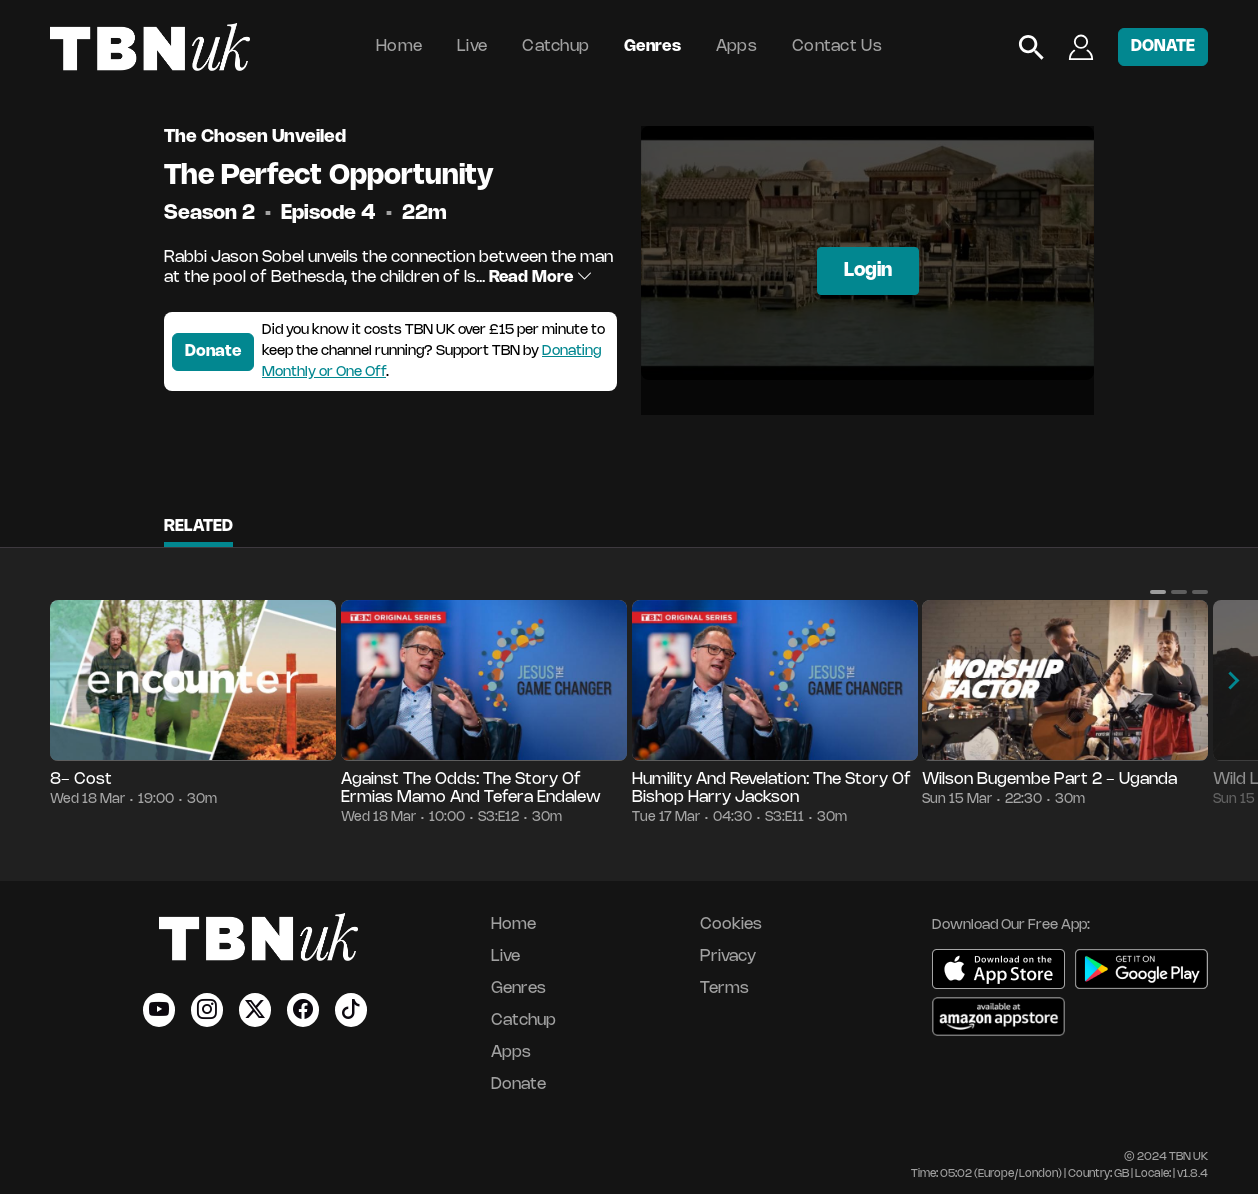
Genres (652, 46)
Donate (213, 351)
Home (399, 46)
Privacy (728, 956)
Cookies (731, 924)
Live (472, 46)
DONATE (1163, 46)
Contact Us (837, 46)
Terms (724, 988)
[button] (1158, 592)
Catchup (555, 46)
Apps (736, 46)
